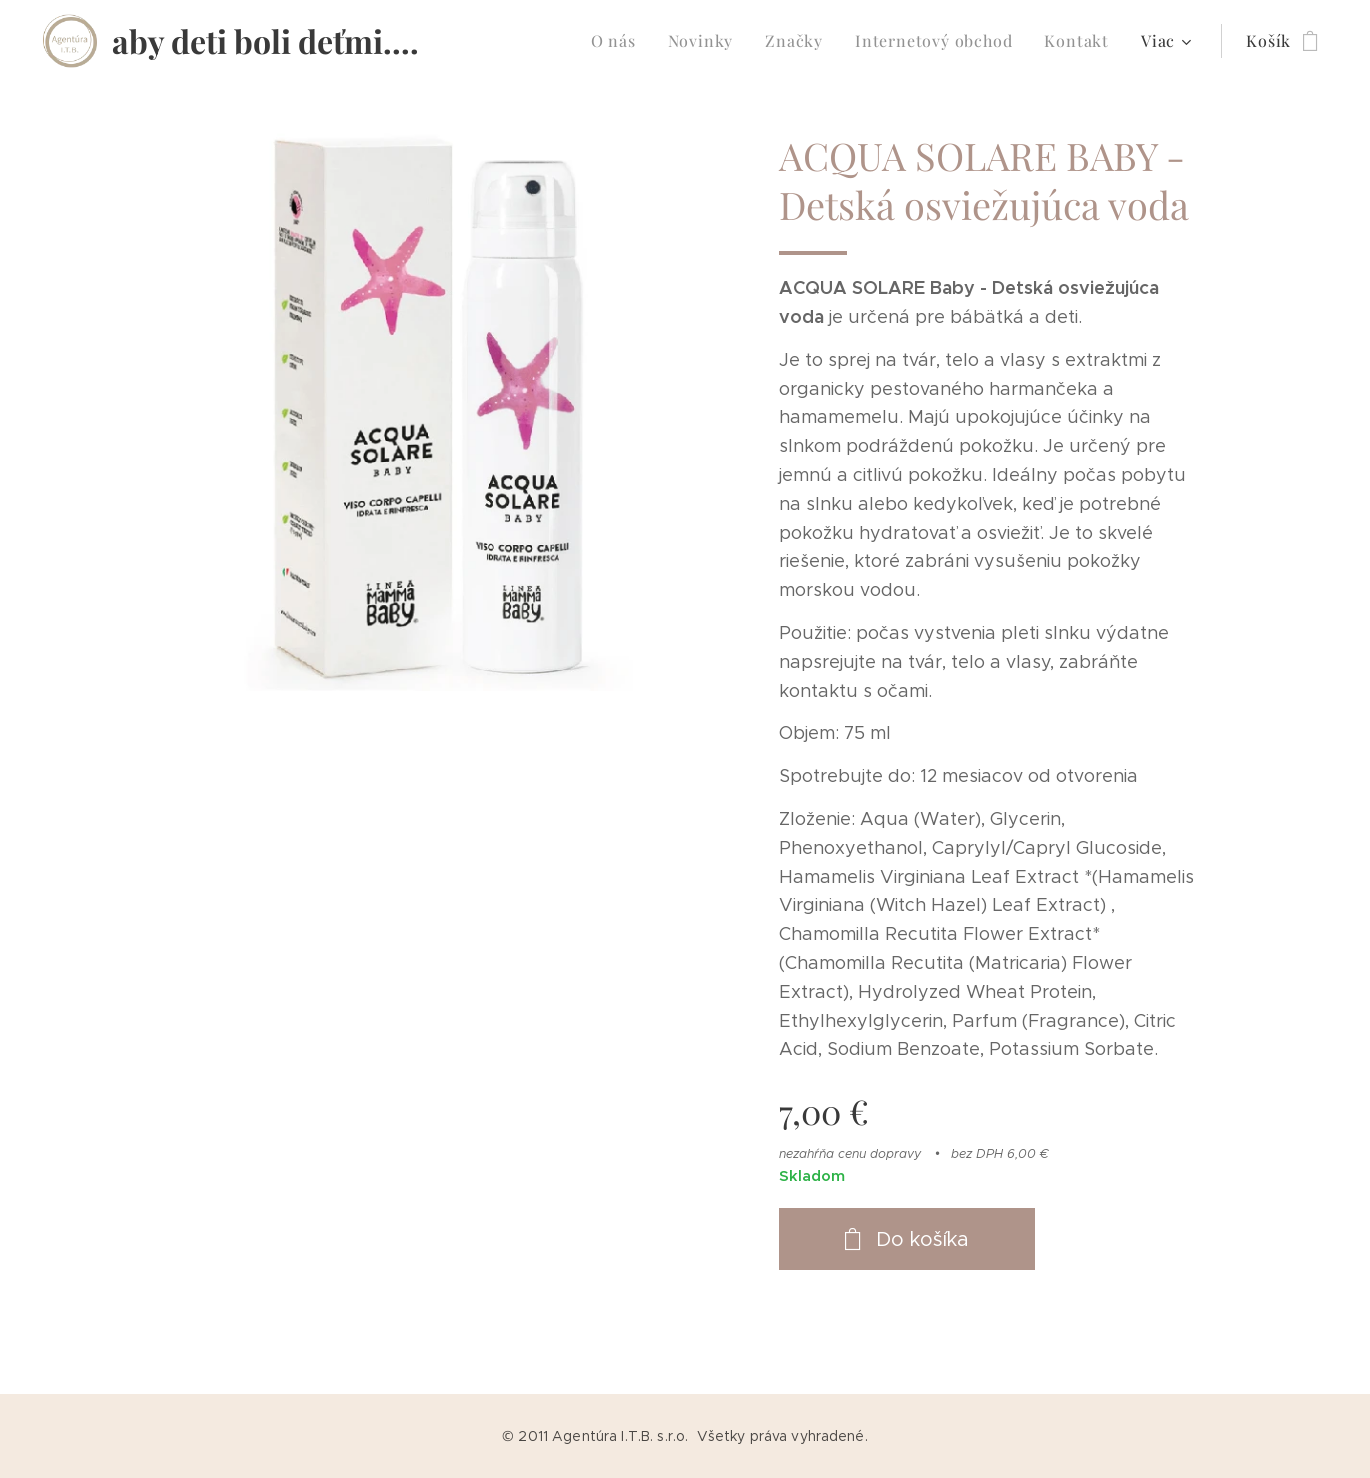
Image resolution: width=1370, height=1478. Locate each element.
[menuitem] (619, 41)
